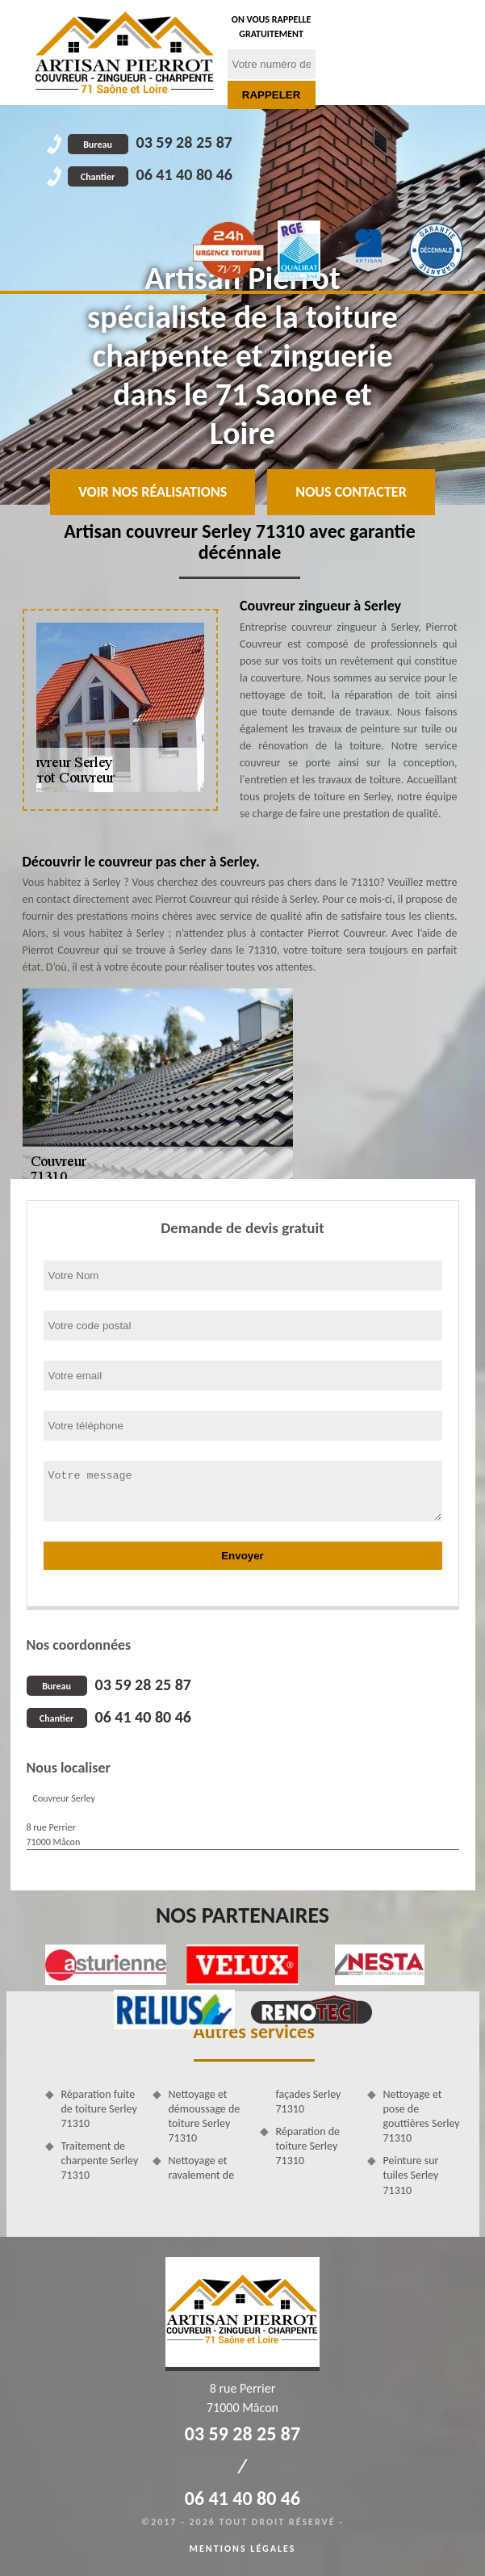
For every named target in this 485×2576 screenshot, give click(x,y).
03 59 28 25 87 (150, 142)
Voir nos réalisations (152, 492)
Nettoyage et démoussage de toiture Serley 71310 (204, 2116)
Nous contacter (350, 492)
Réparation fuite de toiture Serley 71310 (99, 2108)
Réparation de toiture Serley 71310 (308, 2146)
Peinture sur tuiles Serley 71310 (411, 2175)
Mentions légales (243, 2548)
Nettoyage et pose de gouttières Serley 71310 (421, 2116)
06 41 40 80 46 (150, 174)
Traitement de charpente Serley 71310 (100, 2160)
